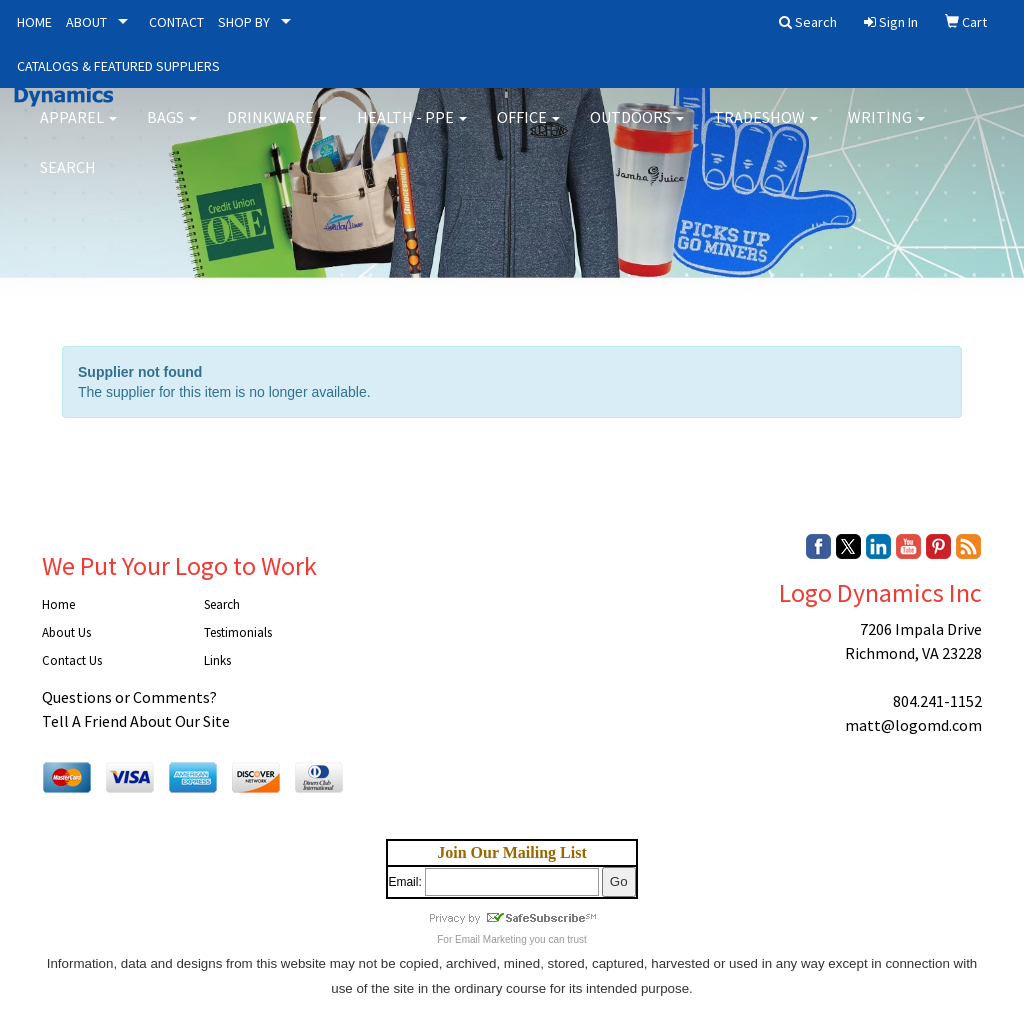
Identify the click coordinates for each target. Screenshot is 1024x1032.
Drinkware (277, 130)
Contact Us (72, 660)
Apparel (78, 130)
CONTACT (176, 22)
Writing (886, 130)
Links (217, 660)
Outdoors (637, 130)
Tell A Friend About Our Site (136, 721)
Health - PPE (412, 130)
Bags (172, 130)
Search (68, 180)
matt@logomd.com (913, 725)
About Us (66, 632)
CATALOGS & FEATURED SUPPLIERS (118, 66)
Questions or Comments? (129, 697)
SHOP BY (244, 22)
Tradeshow (766, 130)
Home (58, 604)
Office (528, 130)
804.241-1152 (937, 701)
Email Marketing (491, 939)
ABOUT (86, 22)
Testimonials (238, 632)
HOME (34, 22)
